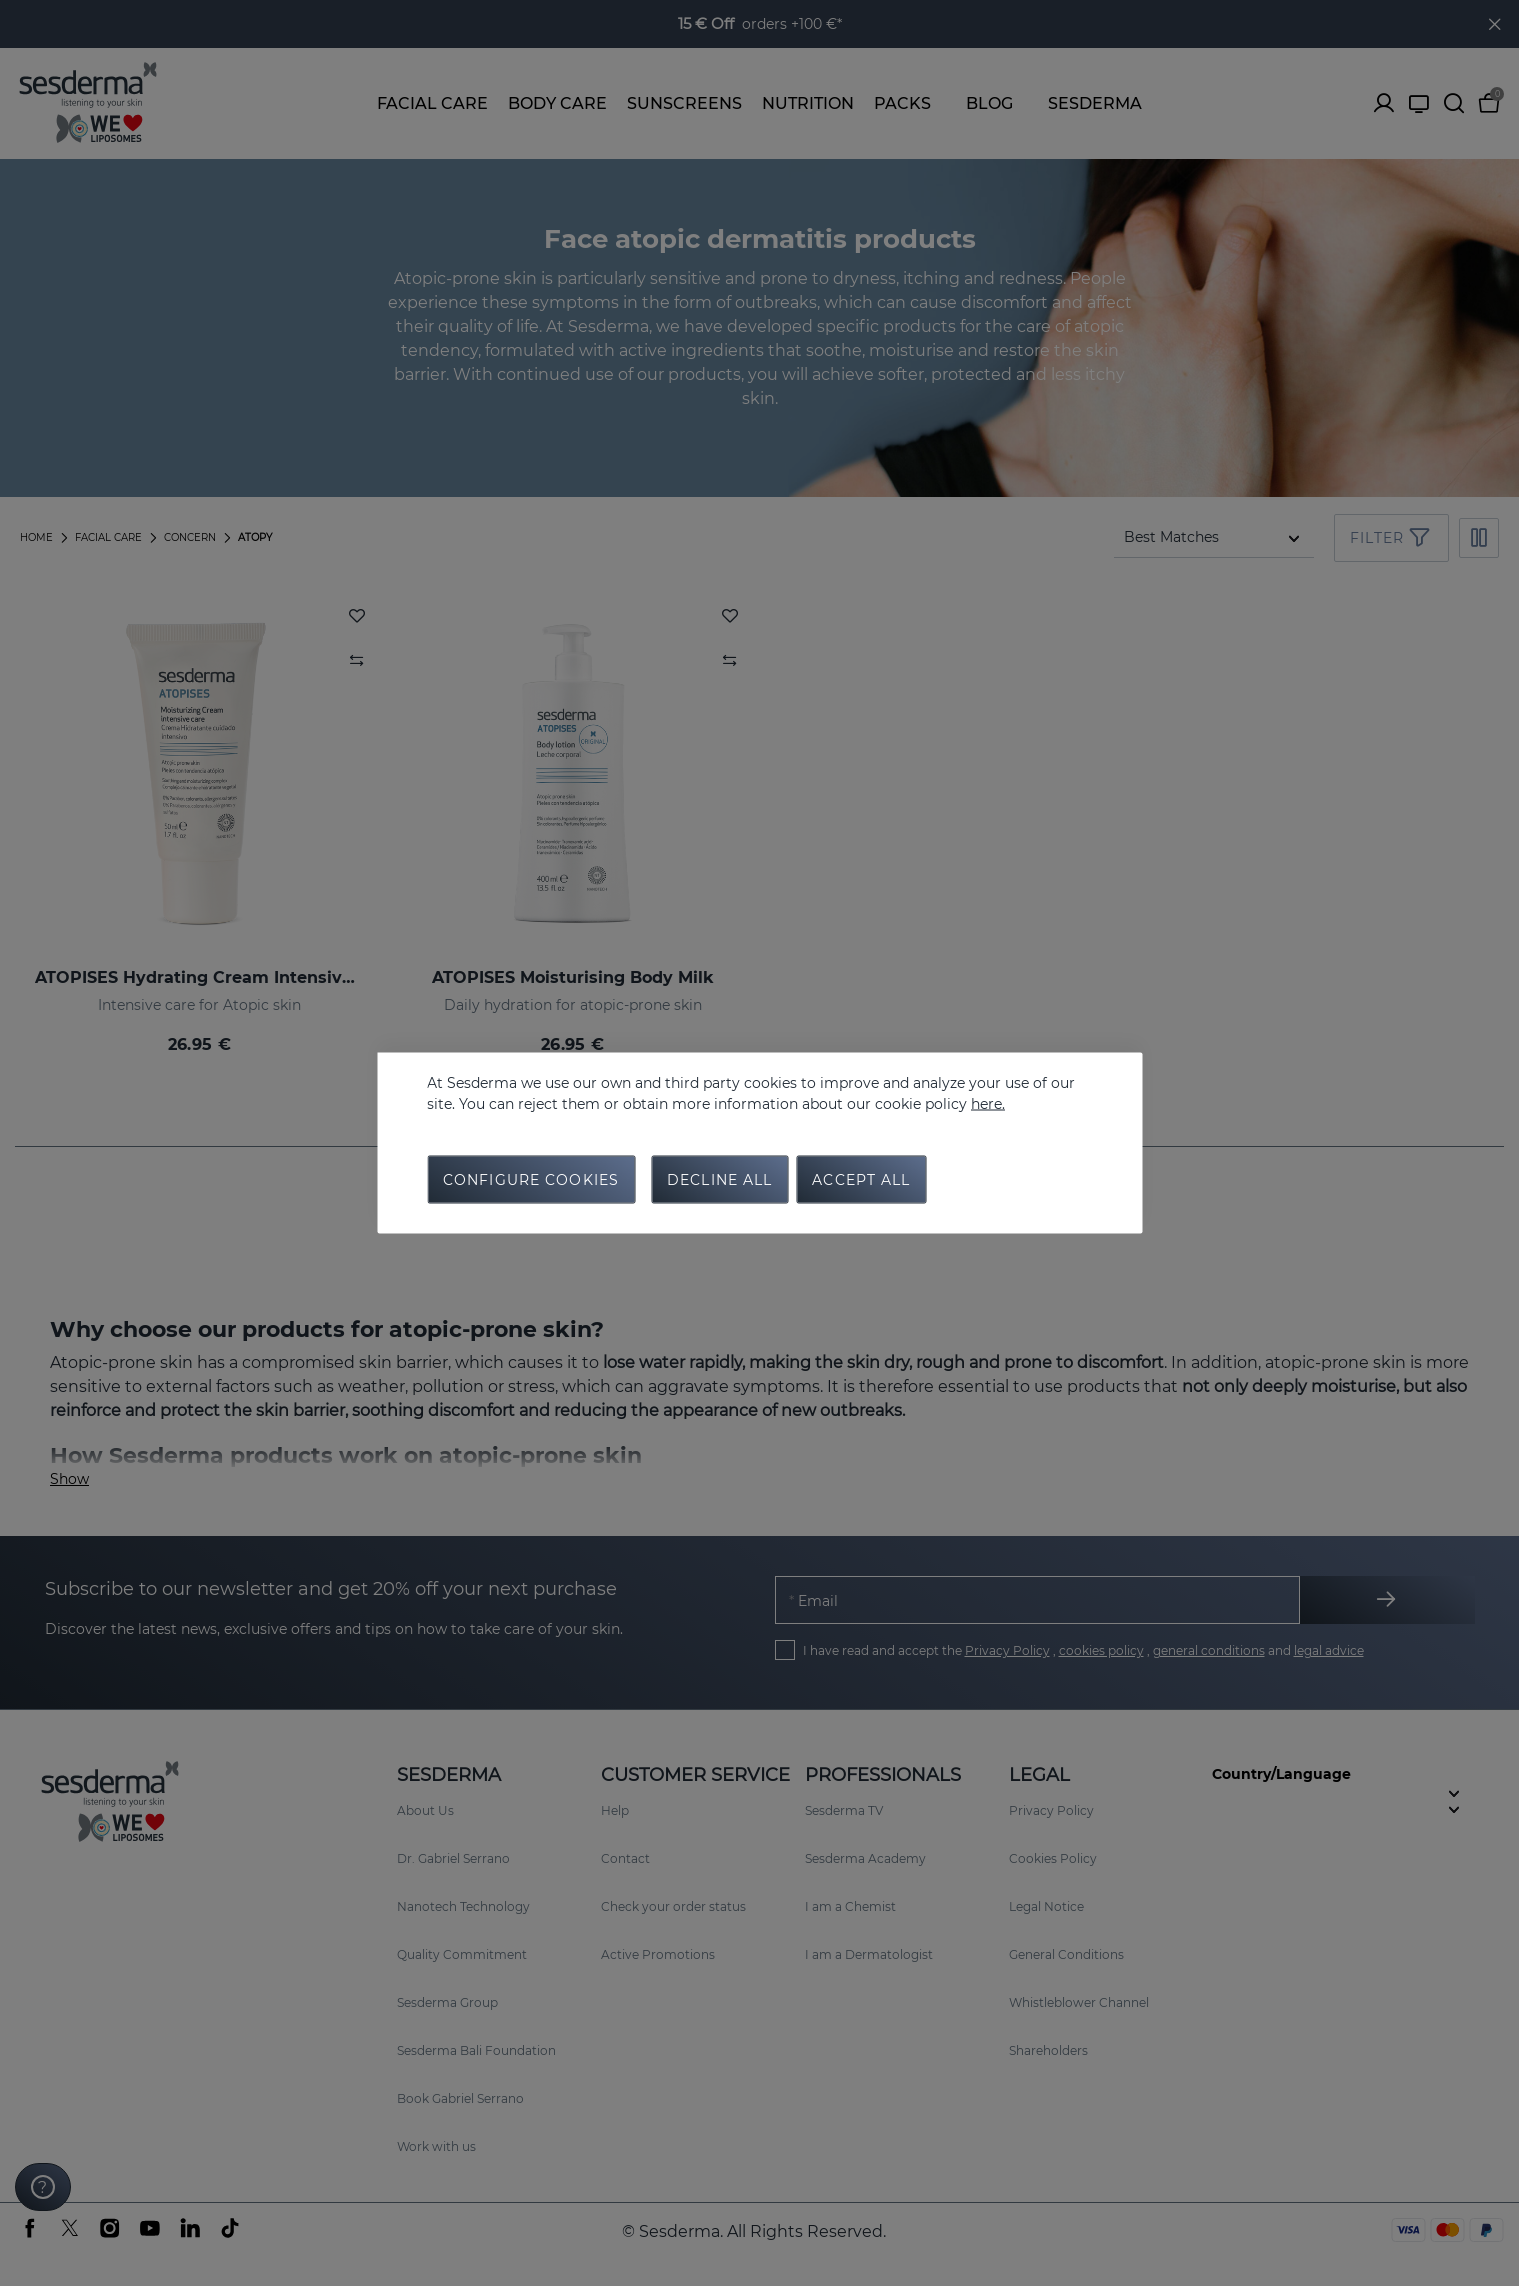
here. (988, 1104)
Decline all (719, 1180)
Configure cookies (531, 1180)
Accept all (861, 1180)
